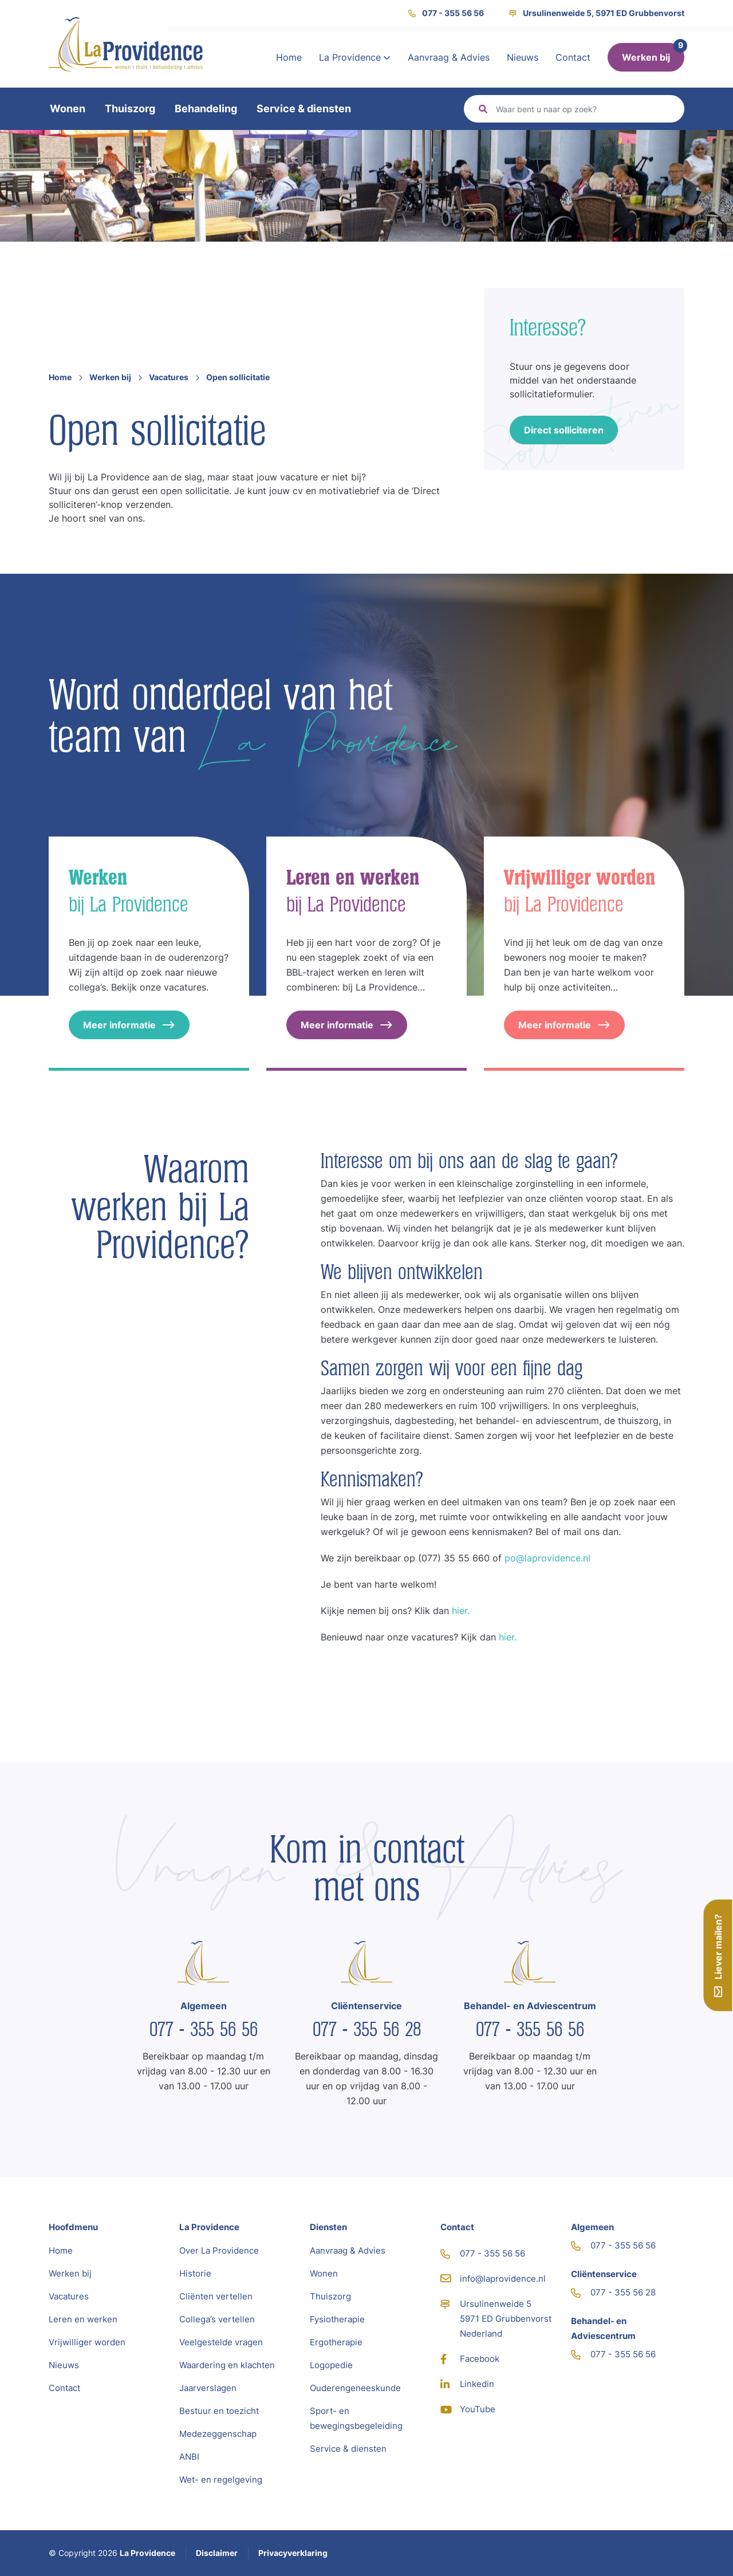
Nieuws (522, 57)
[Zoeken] (585, 109)
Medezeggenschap (218, 2433)
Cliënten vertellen (216, 2296)
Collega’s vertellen (217, 2319)
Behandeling (206, 108)
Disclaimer (217, 2553)
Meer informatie (129, 1025)
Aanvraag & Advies (449, 57)
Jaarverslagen (208, 2387)
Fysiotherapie (337, 2319)
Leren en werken (83, 2319)
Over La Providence (219, 2250)
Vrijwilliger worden (87, 2342)
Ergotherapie (336, 2342)
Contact (572, 57)
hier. (461, 1610)
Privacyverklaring (293, 2553)
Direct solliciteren (564, 430)
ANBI (189, 2456)
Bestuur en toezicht (219, 2410)
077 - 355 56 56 (446, 13)
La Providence (355, 57)
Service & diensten (304, 108)
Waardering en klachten (227, 2365)
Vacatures (168, 377)
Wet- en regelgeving (220, 2479)
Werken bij (646, 57)
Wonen (67, 108)
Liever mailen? (718, 1955)
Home (289, 57)
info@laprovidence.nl (493, 2278)
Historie (195, 2273)
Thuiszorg (130, 108)
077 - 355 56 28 (367, 2029)
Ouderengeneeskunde (355, 2387)
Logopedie (331, 2365)
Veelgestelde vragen (221, 2342)
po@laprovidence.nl (547, 1558)
